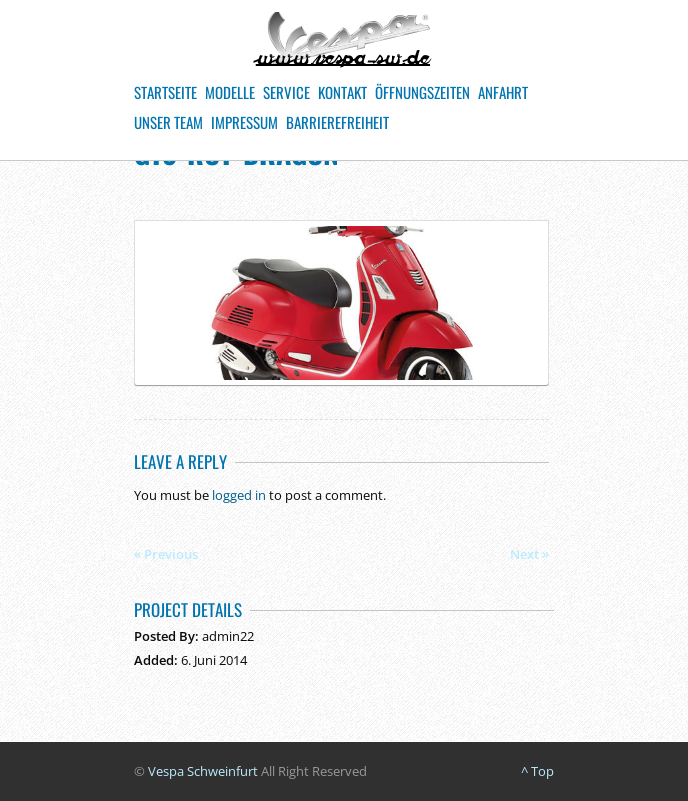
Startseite (165, 92)
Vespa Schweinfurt (203, 771)
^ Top (537, 771)
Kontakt (342, 92)
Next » (529, 554)
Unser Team (168, 122)
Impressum (244, 122)
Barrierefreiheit (337, 122)
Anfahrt (503, 92)
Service (286, 92)
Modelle (230, 92)
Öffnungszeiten (422, 92)
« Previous (166, 554)
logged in (239, 495)
